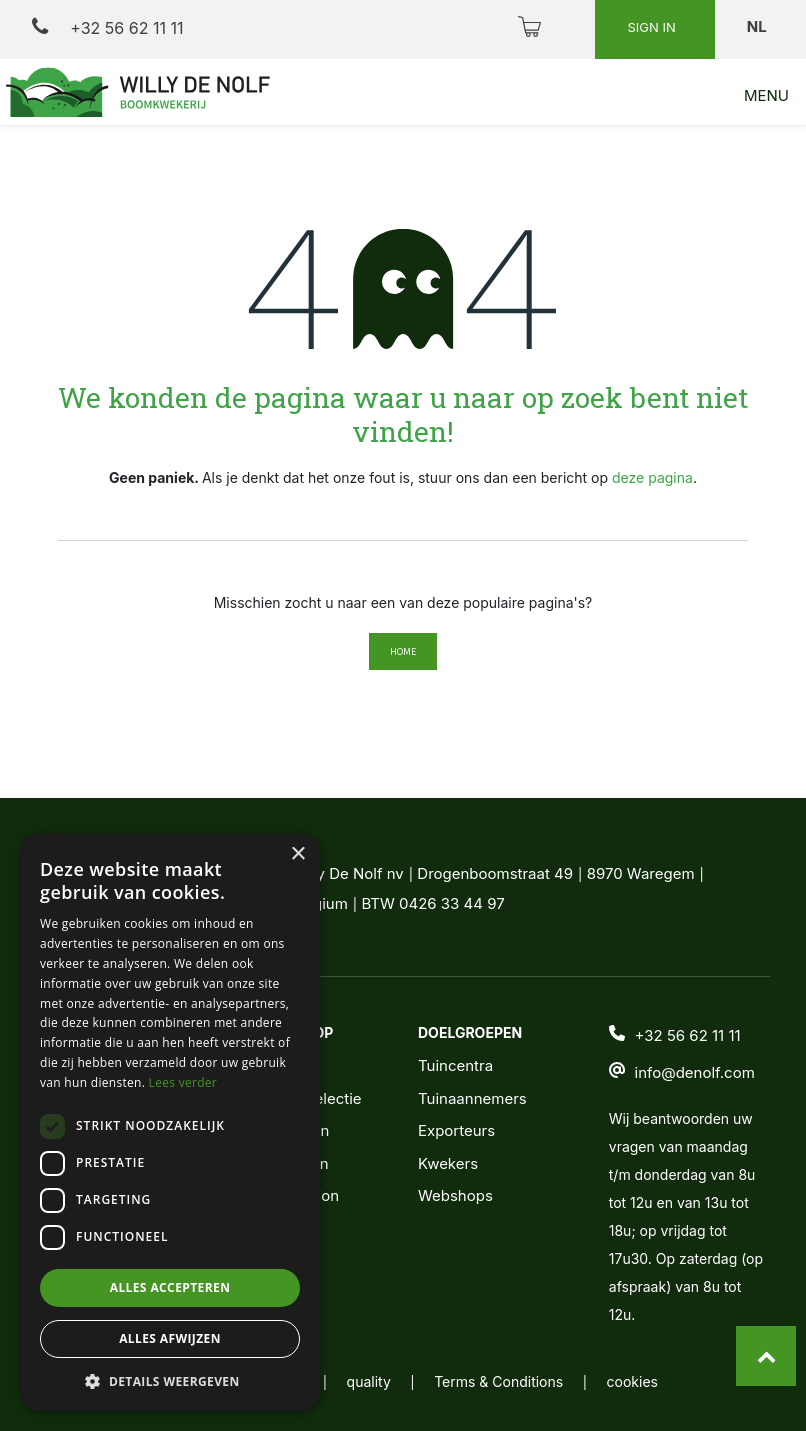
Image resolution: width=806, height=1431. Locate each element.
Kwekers (448, 1163)
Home (403, 651)
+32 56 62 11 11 (107, 27)
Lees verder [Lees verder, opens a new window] (183, 1082)
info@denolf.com (695, 1072)
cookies (632, 1381)
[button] (170, 1381)
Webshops (455, 1195)
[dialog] (170, 1122)
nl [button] (758, 26)
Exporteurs (456, 1130)
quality (369, 1381)
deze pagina (652, 477)
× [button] (297, 854)
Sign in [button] (653, 27)
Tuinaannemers (472, 1098)
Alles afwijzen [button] (170, 1338)
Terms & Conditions (498, 1381)
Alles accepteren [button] (170, 1287)
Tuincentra (455, 1065)
